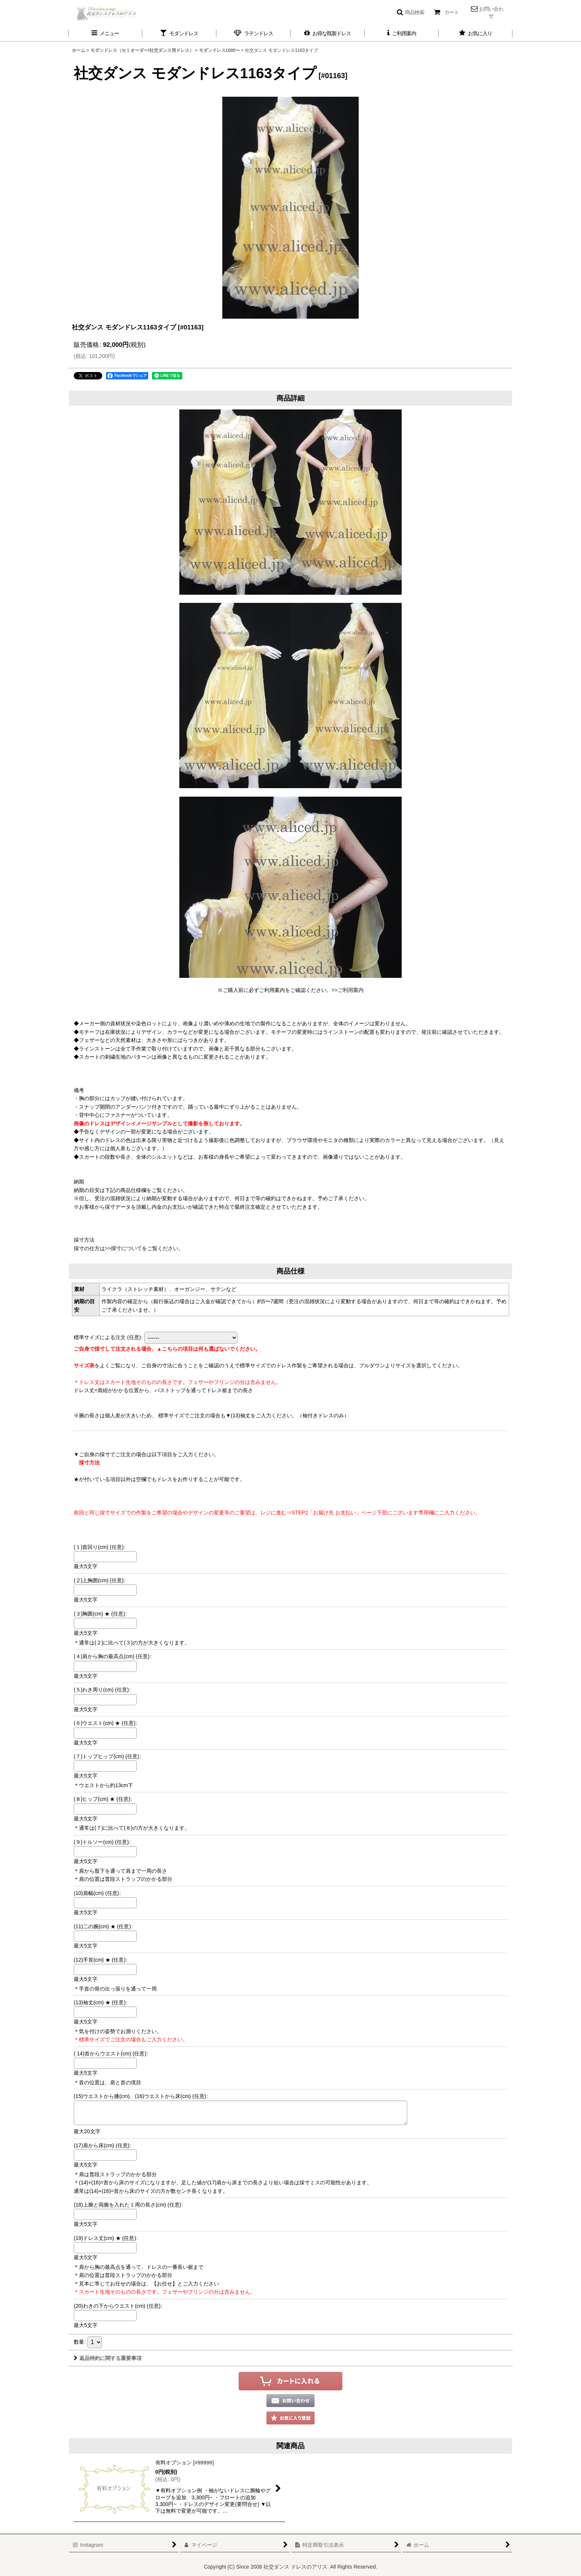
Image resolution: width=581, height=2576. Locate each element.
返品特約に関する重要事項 (108, 2358)
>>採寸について (123, 1248)
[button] (410, 12)
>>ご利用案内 (347, 990)
